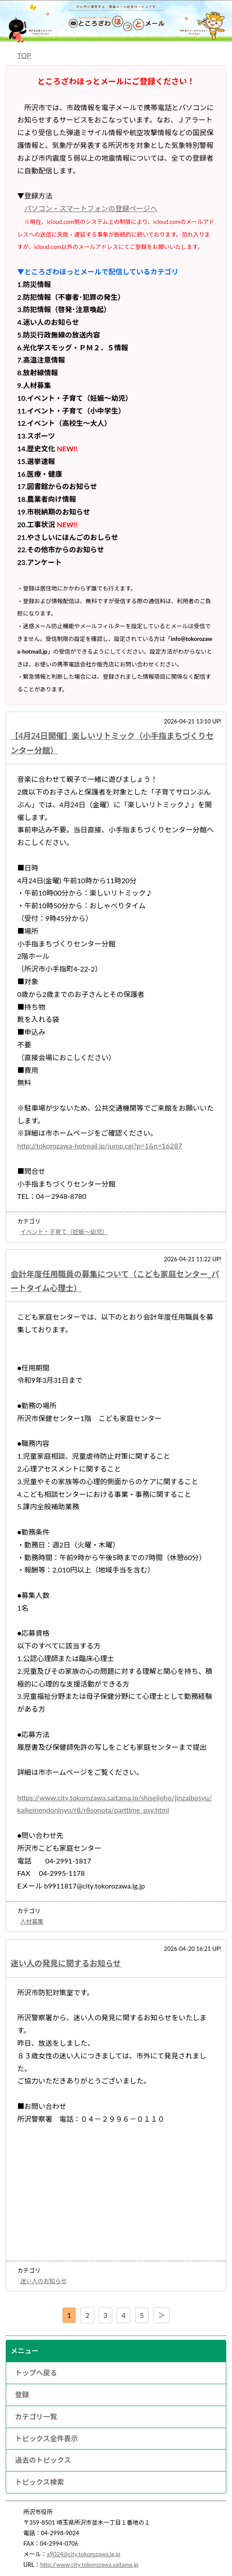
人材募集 (31, 1921)
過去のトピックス (43, 2460)
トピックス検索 (39, 2482)
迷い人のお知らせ (43, 2281)
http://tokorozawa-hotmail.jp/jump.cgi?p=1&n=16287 (99, 1145)
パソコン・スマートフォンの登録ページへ (90, 208)
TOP (24, 55)
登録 (22, 2394)
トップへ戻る (36, 2372)
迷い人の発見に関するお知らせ (66, 1963)
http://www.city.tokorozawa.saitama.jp (89, 2564)
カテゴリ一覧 (36, 2416)
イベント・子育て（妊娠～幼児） (64, 1231)
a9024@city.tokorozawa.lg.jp (84, 2554)
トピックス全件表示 (46, 2438)
